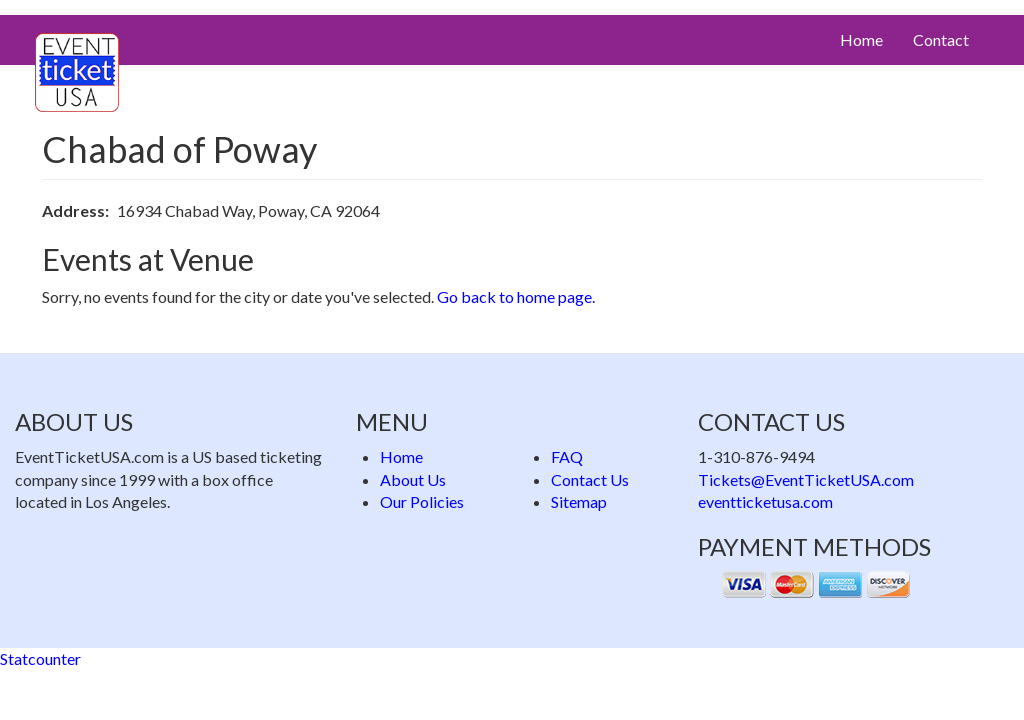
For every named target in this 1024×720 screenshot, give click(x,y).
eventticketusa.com (765, 501)
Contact (941, 39)
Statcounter (40, 658)
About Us (413, 479)
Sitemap (579, 501)
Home (861, 39)
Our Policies (422, 501)
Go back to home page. (516, 296)
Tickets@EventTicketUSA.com (806, 479)
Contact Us (590, 479)
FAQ (567, 456)
